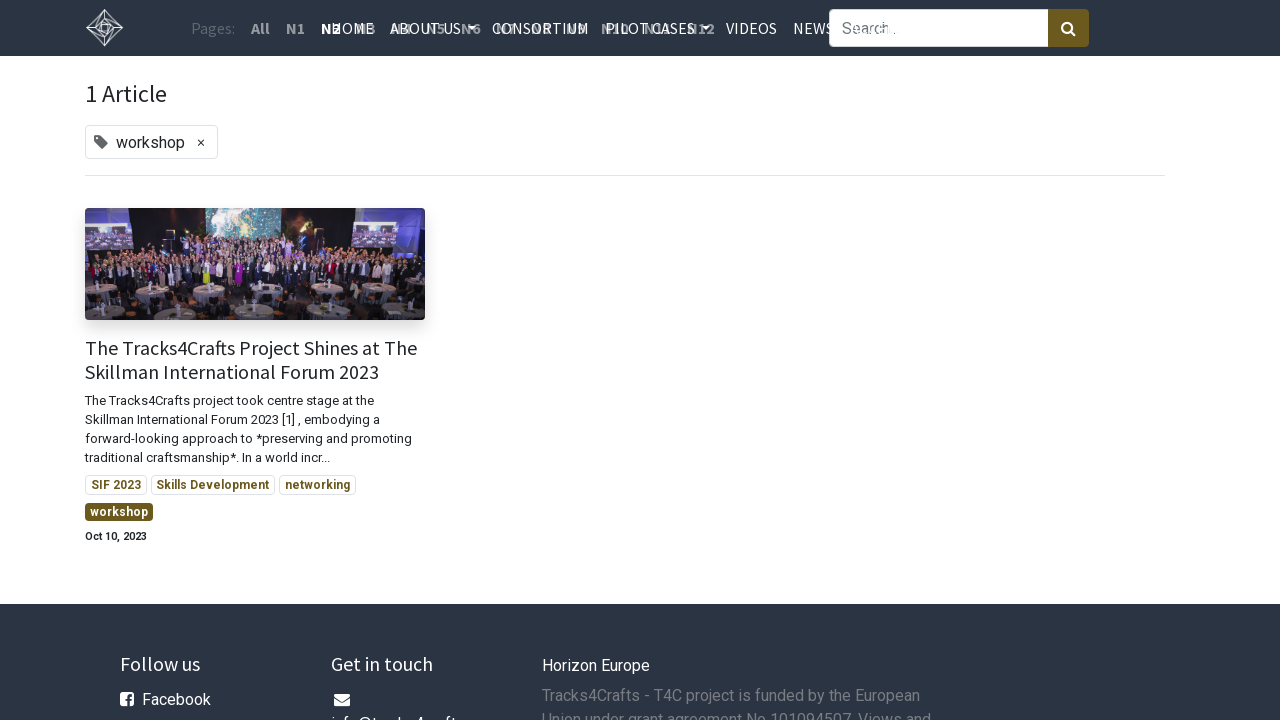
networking (317, 485)
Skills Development (212, 485)
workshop (119, 512)
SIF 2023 (116, 485)
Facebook (176, 699)
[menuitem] (352, 28)
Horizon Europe (596, 665)
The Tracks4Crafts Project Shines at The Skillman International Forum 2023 (251, 360)
